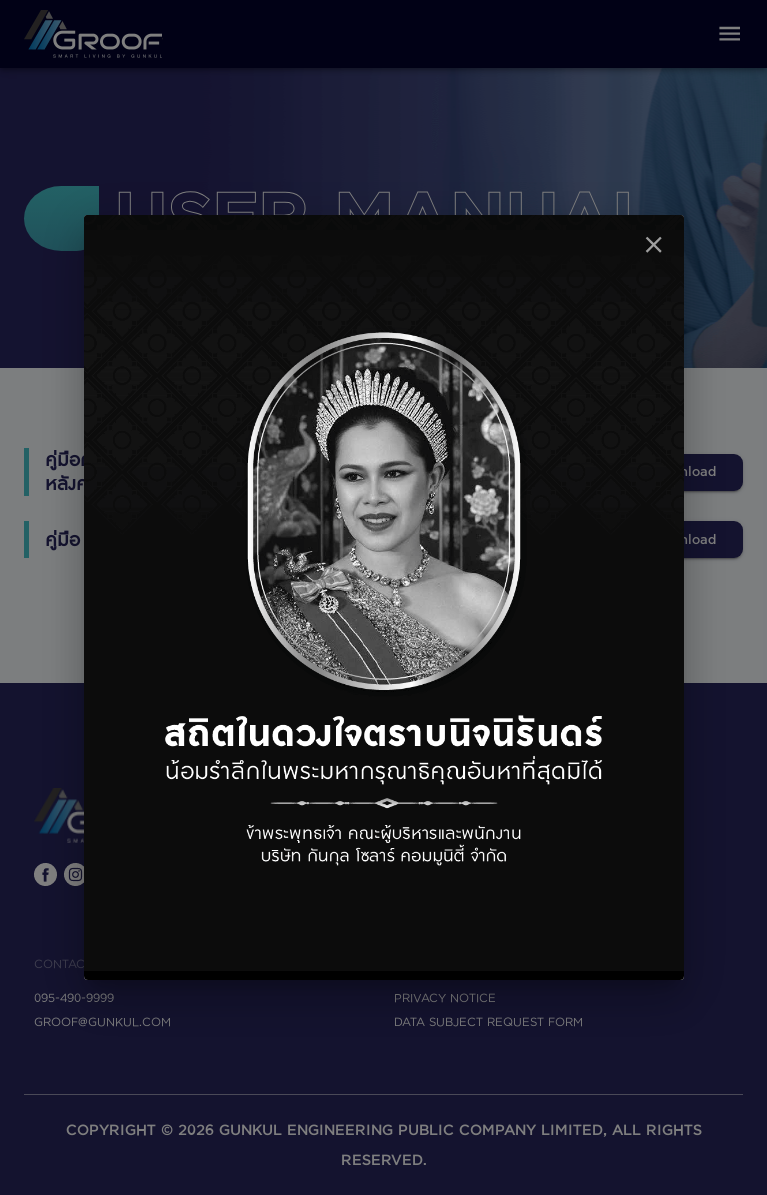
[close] (653, 244)
